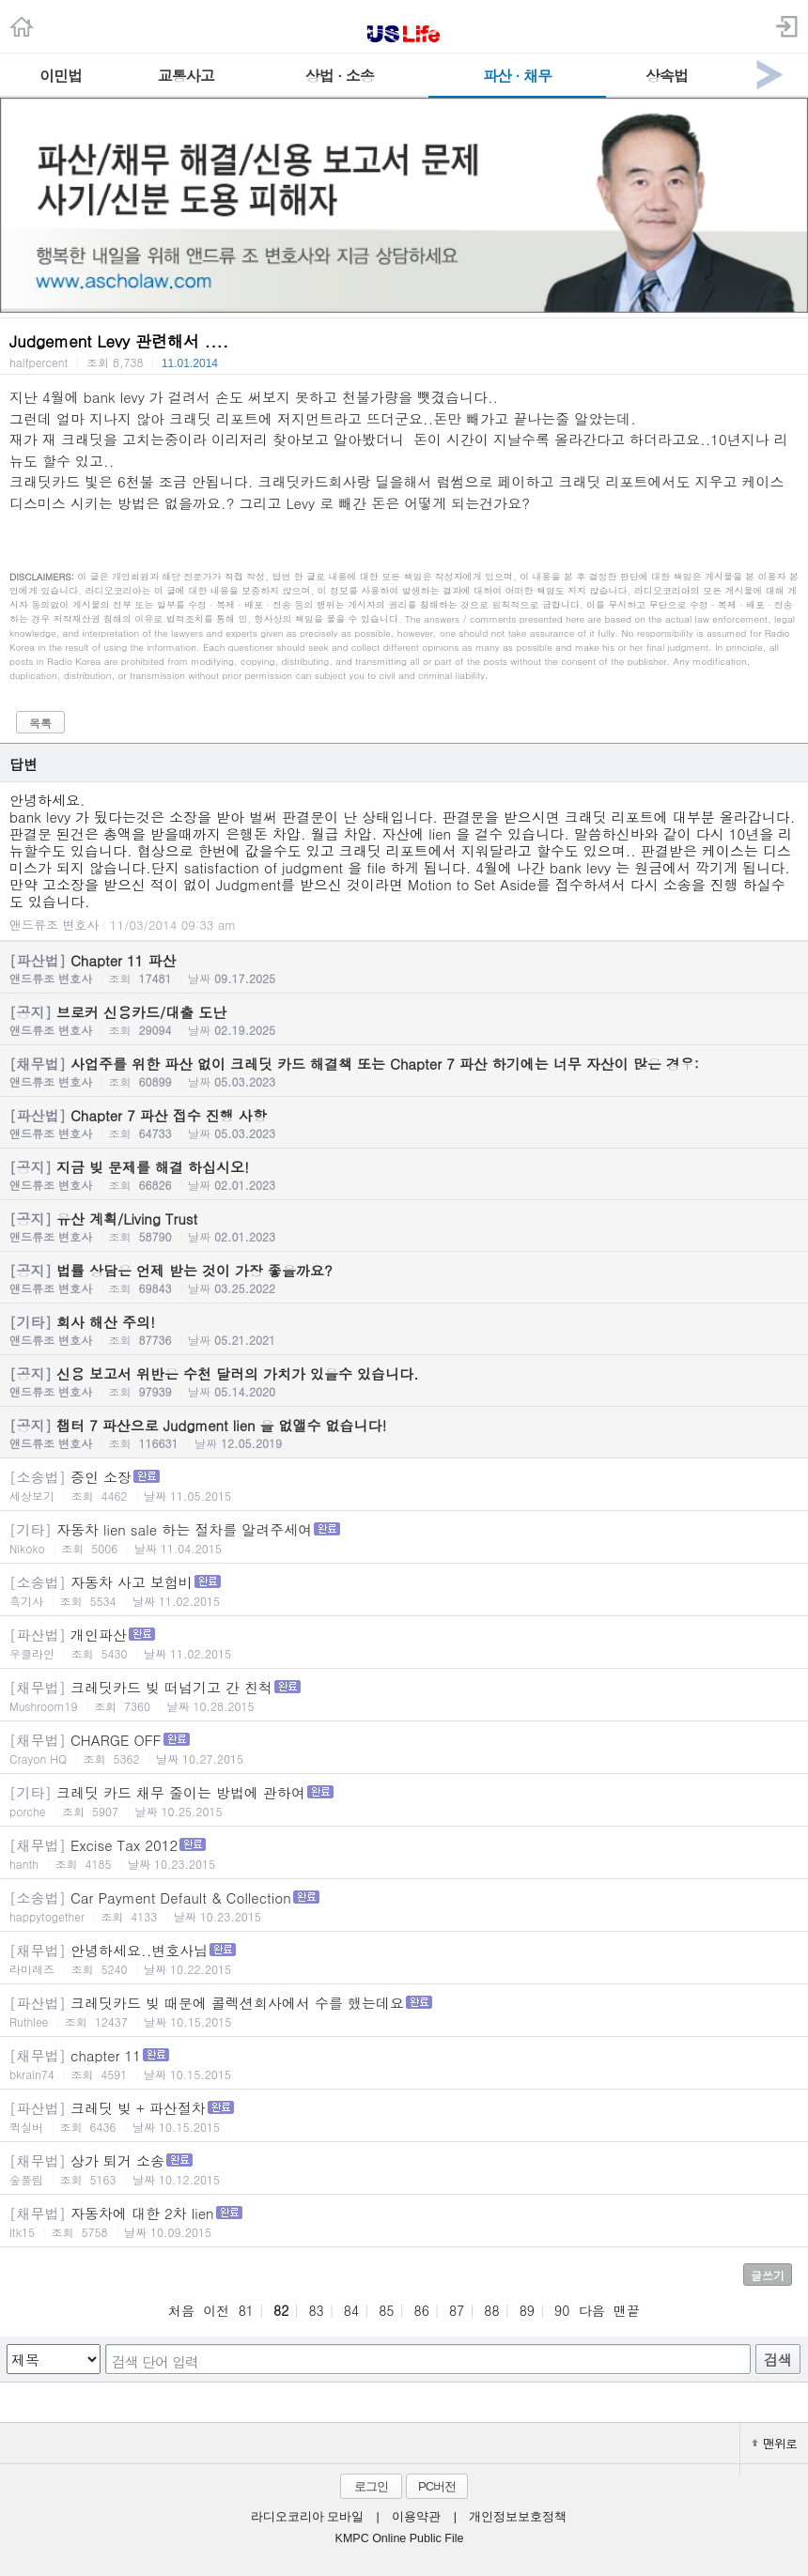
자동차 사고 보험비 (404, 1590)
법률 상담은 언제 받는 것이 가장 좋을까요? (404, 1278)
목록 (40, 723)
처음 (181, 2310)
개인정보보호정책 (518, 2516)
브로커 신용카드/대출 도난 (404, 1020)
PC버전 (437, 2486)
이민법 (60, 75)
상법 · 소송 (339, 75)
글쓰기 (768, 2275)
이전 (216, 2310)
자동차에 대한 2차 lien (404, 2221)
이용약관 (416, 2516)
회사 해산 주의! (404, 1330)
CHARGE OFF (404, 1748)
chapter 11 (404, 2063)
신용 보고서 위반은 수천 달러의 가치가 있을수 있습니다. (404, 1381)
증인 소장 (404, 1485)
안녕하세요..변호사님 (404, 1958)
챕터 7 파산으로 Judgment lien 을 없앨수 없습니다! (404, 1433)
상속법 (666, 75)
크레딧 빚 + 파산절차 (404, 2116)
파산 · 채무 (517, 75)
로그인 (371, 2486)
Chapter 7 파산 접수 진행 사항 (404, 1123)
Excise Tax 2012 (404, 1853)
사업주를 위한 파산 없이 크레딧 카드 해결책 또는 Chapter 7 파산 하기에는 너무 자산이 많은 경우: (404, 1071)
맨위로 (774, 2443)
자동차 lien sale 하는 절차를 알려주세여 (404, 1537)
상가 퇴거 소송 (404, 2169)
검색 (778, 2359)
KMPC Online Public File (399, 2538)
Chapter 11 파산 (404, 968)
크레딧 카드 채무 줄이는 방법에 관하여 (404, 1800)
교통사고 (186, 75)
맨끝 (627, 2310)
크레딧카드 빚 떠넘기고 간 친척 (404, 1695)
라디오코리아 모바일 (307, 2516)
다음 (592, 2310)
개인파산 (404, 1643)
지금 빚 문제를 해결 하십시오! (404, 1175)
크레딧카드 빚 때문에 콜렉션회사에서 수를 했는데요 (404, 2011)
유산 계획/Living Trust (404, 1226)
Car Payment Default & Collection (404, 1906)
